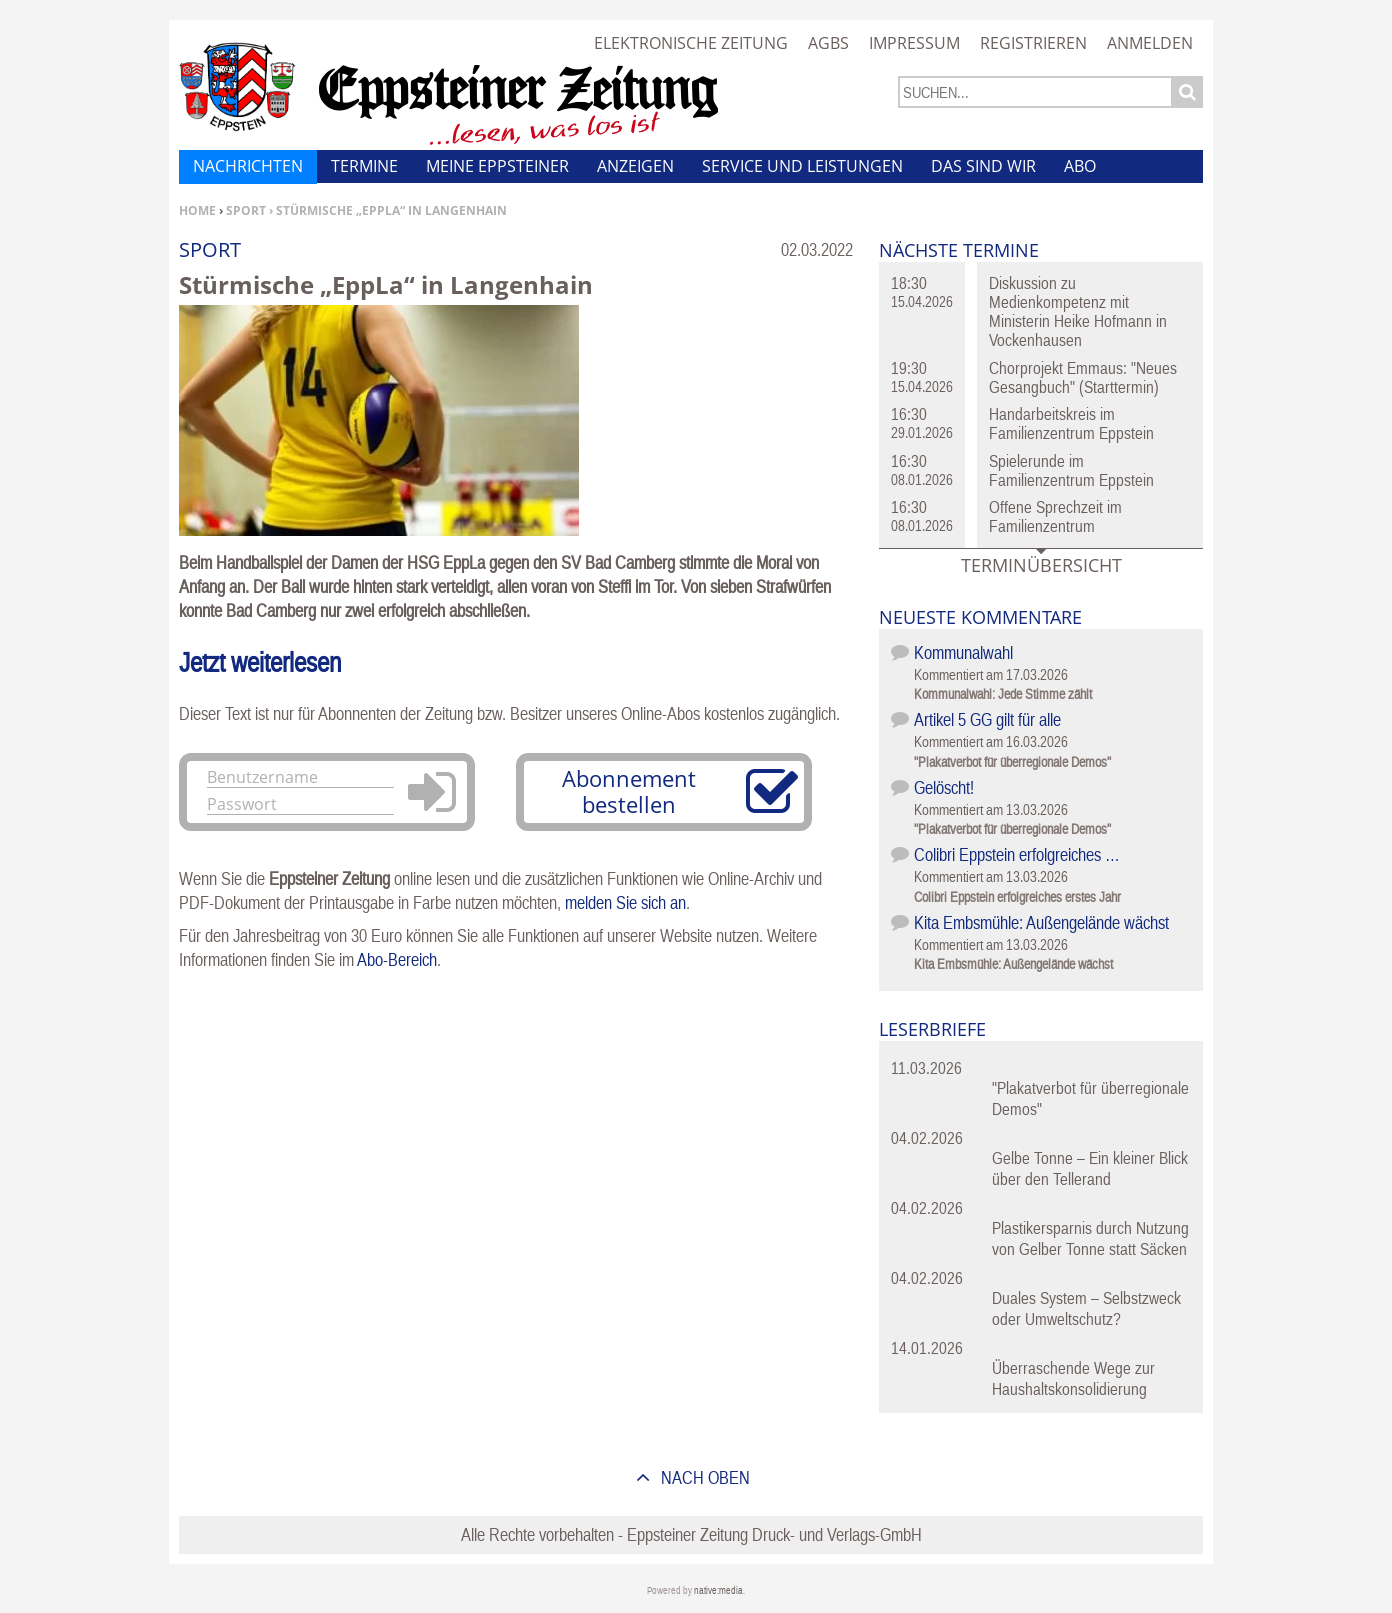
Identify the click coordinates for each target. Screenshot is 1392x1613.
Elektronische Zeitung (691, 43)
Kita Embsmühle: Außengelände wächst (1041, 922)
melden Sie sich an (625, 902)
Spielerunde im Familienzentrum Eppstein (1071, 470)
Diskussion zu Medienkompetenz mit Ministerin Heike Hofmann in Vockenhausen (1078, 311)
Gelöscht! (944, 787)
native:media (718, 1590)
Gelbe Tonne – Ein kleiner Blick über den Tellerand (1090, 1168)
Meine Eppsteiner (497, 166)
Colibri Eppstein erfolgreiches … (1017, 854)
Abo (1080, 166)
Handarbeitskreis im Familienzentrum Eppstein (1071, 423)
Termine (364, 166)
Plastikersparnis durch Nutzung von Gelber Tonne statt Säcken (1090, 1238)
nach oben (703, 1477)
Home (197, 210)
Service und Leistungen (802, 166)
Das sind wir (983, 166)
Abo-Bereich (397, 959)
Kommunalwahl (963, 652)
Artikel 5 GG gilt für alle (987, 719)
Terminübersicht (1041, 565)
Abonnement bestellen (629, 791)
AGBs (828, 43)
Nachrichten (248, 166)
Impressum (914, 43)
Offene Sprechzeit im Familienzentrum (1055, 516)
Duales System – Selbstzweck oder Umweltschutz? (1086, 1308)
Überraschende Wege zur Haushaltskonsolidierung (1073, 1378)
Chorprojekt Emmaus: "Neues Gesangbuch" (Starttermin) (1083, 377)
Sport (246, 210)
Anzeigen (635, 166)
